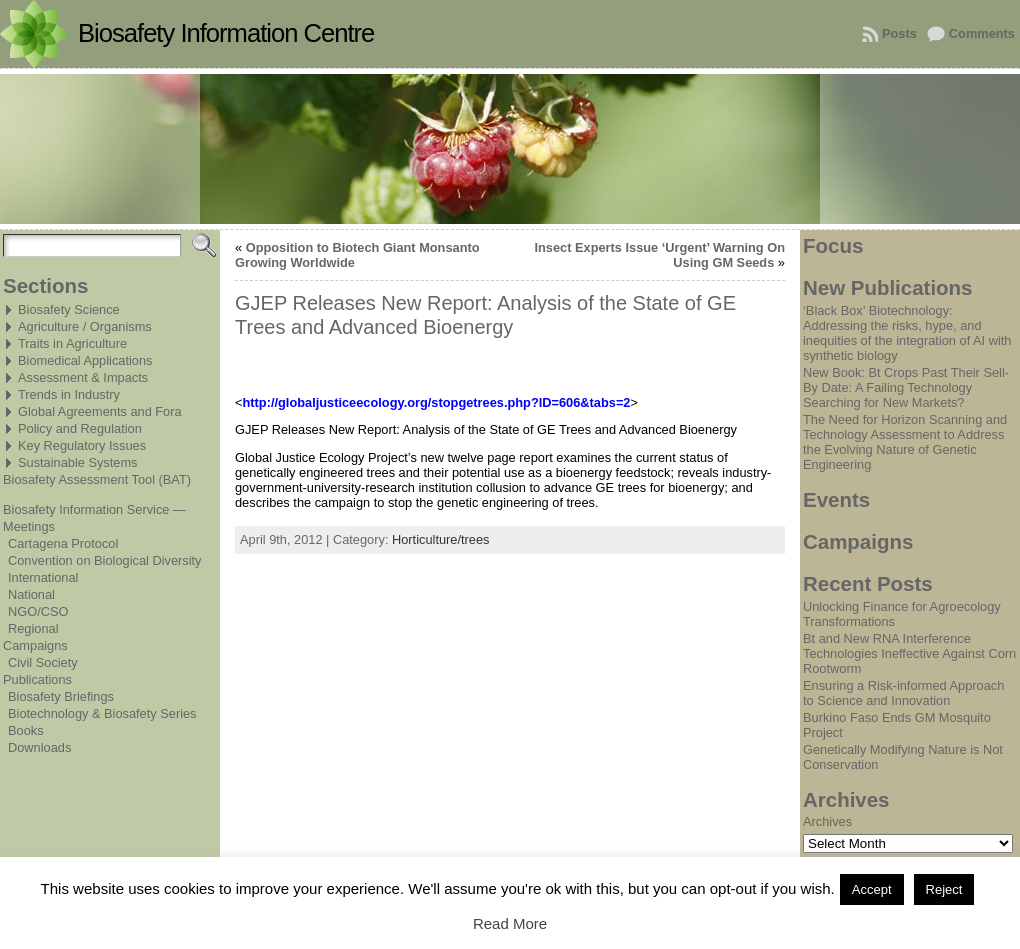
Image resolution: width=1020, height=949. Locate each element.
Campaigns (35, 645)
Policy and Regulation (80, 428)
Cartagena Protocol (63, 543)
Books (26, 730)
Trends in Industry (69, 394)
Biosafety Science (69, 309)
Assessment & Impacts (83, 377)
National (31, 594)
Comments (982, 33)
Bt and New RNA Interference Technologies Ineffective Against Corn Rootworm (909, 653)
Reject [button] (944, 889)
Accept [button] (872, 889)
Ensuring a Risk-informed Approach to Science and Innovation (903, 693)
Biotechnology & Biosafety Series (102, 713)
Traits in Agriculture (72, 343)
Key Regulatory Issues (82, 445)
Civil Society (43, 662)
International (43, 577)
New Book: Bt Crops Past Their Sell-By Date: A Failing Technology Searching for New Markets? (906, 387)
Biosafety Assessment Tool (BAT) (97, 479)
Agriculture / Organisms (85, 326)
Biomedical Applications (85, 360)
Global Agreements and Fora (100, 411)
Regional (33, 628)
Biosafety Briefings (61, 696)
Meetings (29, 526)
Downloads (39, 747)
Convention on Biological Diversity (104, 560)
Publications (37, 679)
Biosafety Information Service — (94, 509)
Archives (827, 821)
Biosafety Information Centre (226, 33)
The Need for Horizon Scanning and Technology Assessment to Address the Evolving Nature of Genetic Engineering (905, 442)
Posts (899, 33)
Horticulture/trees (440, 539)
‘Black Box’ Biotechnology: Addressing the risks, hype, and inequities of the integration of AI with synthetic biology (907, 333)
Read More (510, 923)
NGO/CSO (38, 611)
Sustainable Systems (78, 462)
